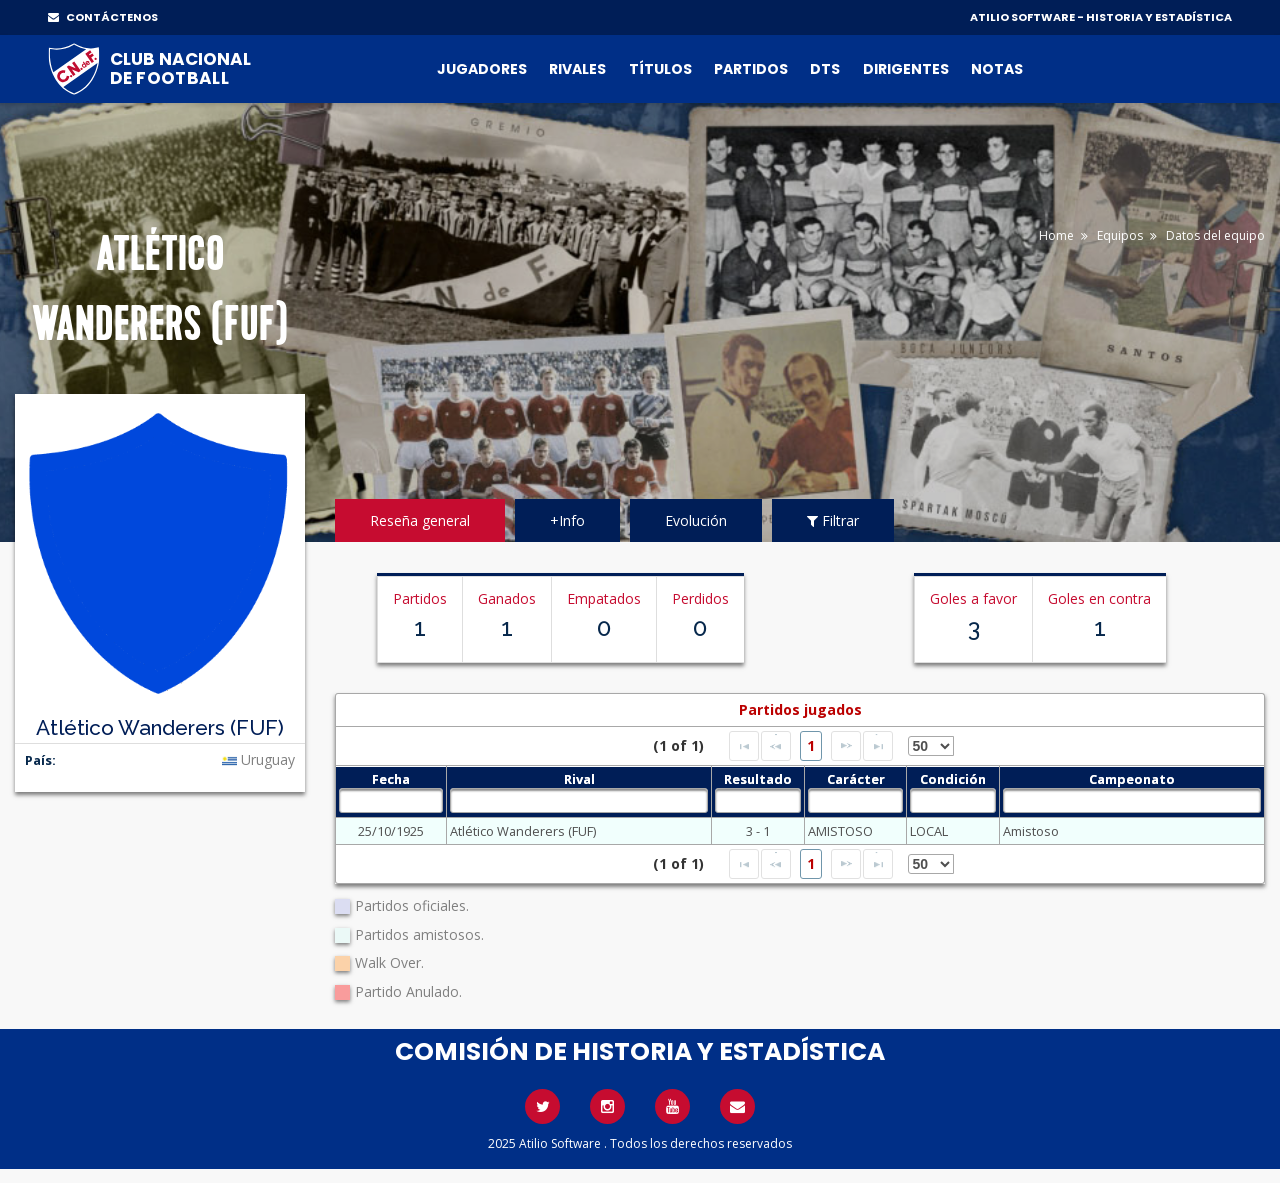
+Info (567, 520)
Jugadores (482, 69)
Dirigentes (906, 69)
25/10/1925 (391, 831)
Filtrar (833, 520)
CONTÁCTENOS (103, 17)
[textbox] (391, 800)
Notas (997, 69)
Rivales (577, 69)
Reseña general (420, 520)
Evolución (696, 520)
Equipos (1120, 235)
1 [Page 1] (811, 745)
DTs (825, 69)
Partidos (751, 69)
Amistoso (1031, 831)
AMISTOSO (840, 831)
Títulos (660, 69)
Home (1056, 235)
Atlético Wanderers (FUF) (523, 831)
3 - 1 (758, 831)
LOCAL (929, 831)
